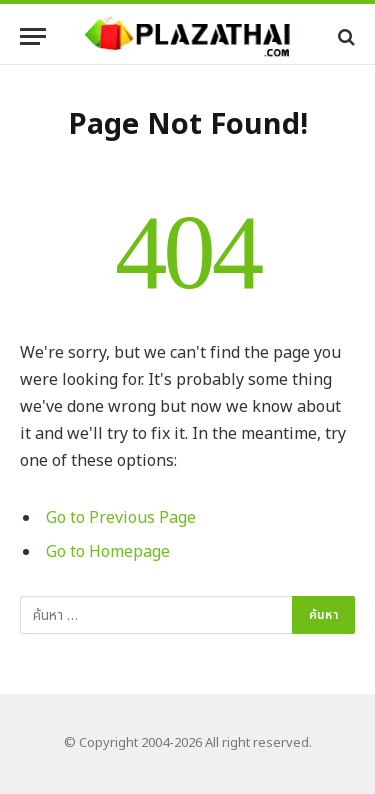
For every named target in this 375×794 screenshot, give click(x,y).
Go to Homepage (108, 552)
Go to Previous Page (121, 518)
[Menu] (33, 36)
